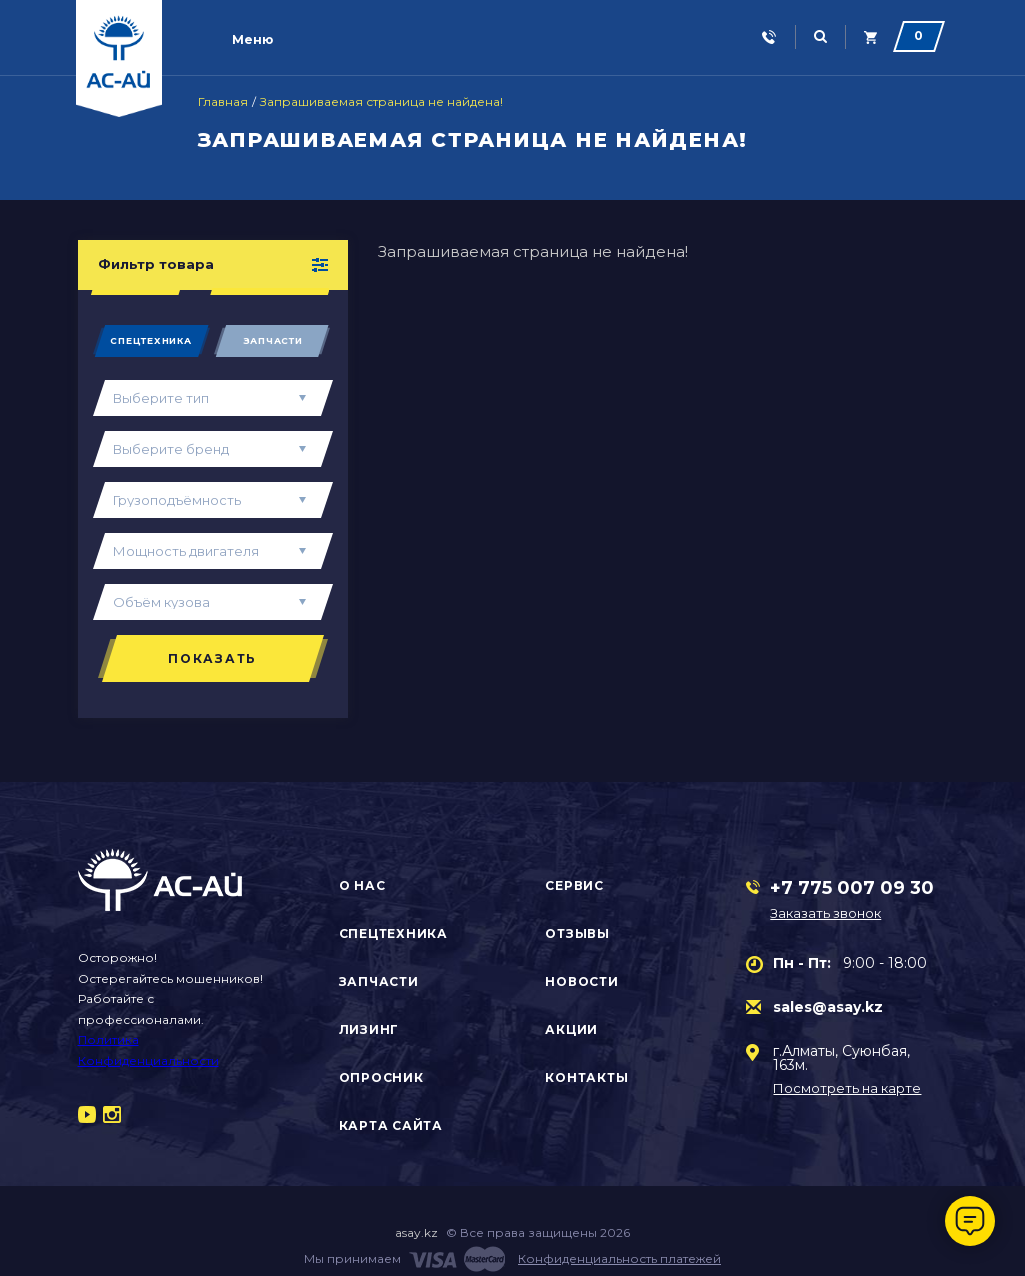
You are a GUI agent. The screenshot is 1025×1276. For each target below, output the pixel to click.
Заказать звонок (827, 913)
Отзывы (577, 933)
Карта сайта (391, 1125)
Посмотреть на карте (847, 1088)
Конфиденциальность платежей (619, 1258)
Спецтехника (150, 340)
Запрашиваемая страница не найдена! (381, 102)
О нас (362, 885)
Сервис (574, 885)
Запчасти (273, 340)
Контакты (586, 1077)
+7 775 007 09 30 (852, 888)
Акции (571, 1029)
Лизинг (369, 1029)
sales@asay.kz (828, 1007)
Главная (223, 102)
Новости (581, 981)
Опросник (381, 1077)
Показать (212, 658)
